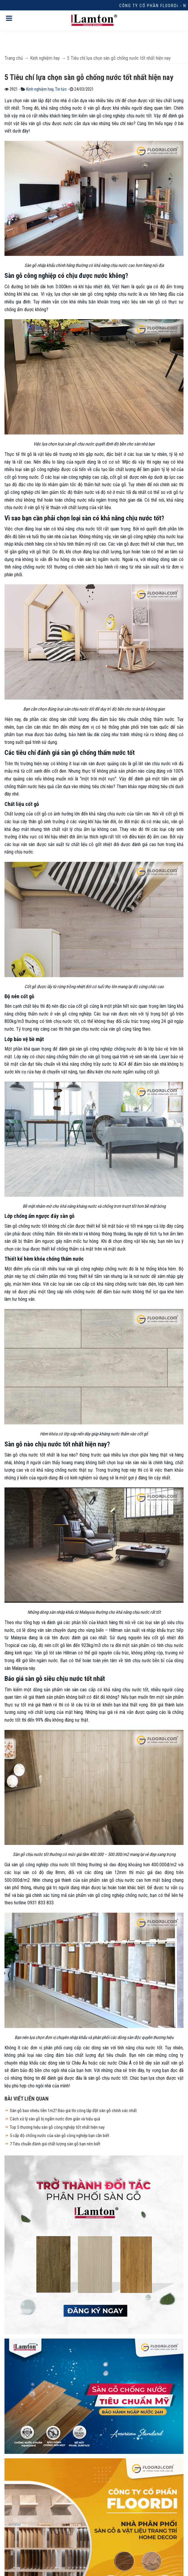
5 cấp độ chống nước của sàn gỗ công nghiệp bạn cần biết (59, 2135)
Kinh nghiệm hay (39, 89)
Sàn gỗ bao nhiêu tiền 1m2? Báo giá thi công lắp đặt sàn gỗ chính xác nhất (73, 2110)
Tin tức (61, 89)
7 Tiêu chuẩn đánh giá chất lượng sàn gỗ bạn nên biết (55, 2144)
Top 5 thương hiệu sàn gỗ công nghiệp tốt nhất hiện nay (57, 2127)
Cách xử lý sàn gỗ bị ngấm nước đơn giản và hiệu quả (55, 2119)
